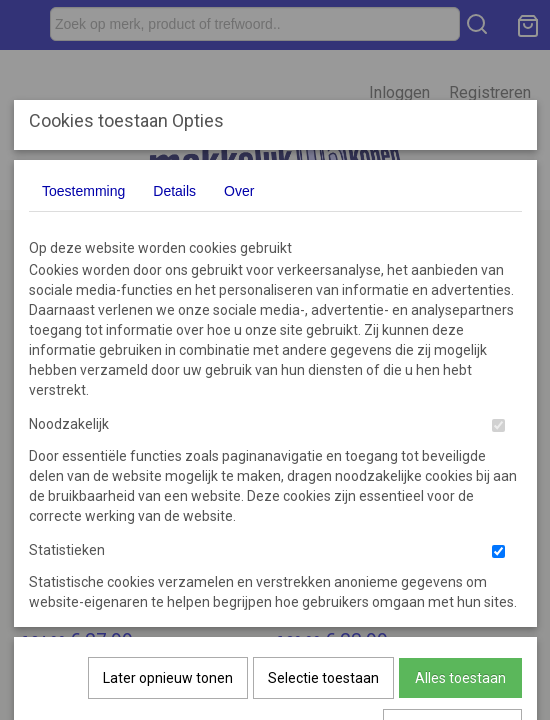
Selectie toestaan (323, 456)
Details (174, 191)
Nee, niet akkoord (452, 508)
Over (239, 191)
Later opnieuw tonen (168, 456)
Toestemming (83, 191)
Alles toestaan (460, 456)
